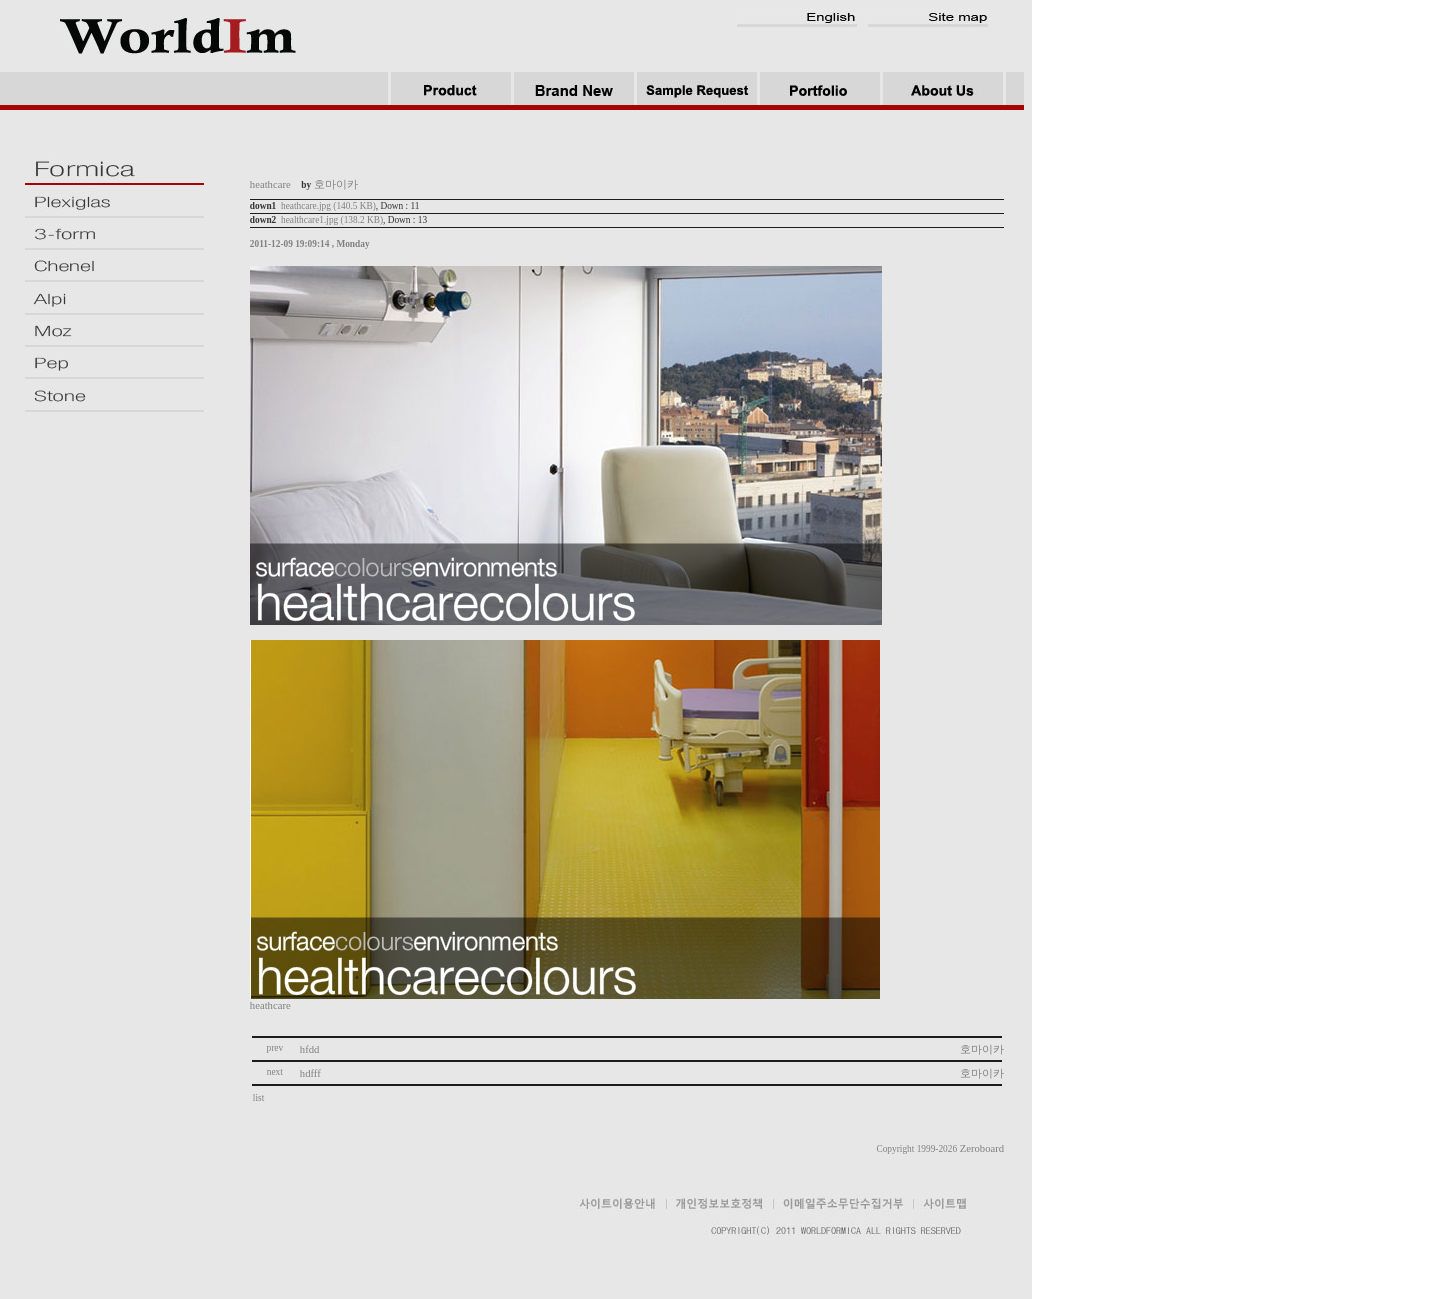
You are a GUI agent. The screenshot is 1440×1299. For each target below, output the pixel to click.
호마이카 (982, 1049)
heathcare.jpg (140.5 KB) (328, 206)
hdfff (310, 1073)
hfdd (310, 1049)
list (260, 1098)
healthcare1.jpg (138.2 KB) (332, 220)
